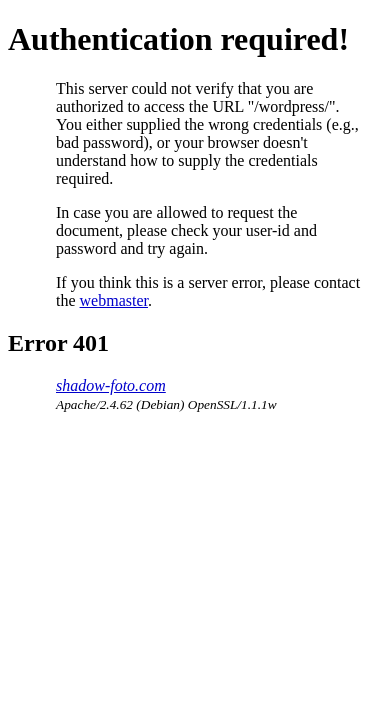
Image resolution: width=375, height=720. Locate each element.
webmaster (114, 300)
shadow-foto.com (111, 385)
